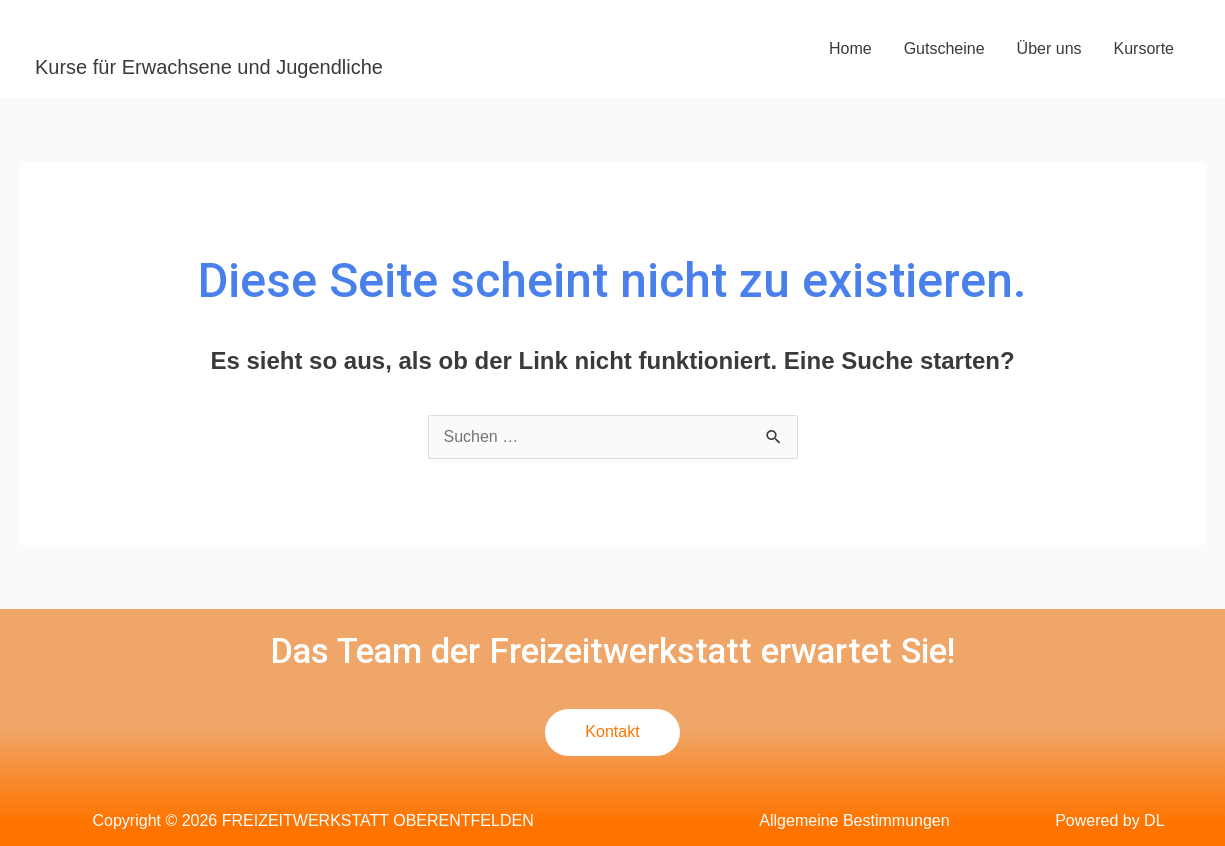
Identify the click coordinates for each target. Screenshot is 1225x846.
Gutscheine (944, 48)
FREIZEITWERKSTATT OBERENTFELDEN (327, 33)
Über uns (1049, 48)
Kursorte (1144, 48)
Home (850, 48)
